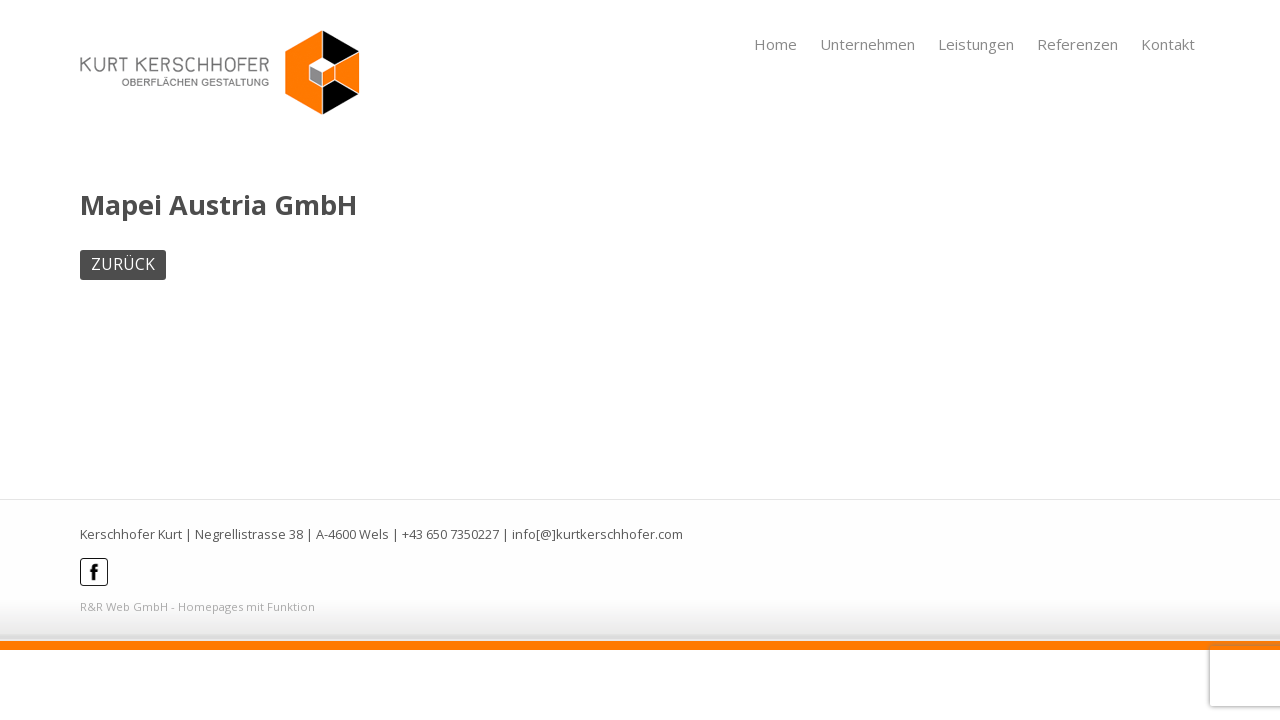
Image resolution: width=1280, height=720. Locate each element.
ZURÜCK (123, 264)
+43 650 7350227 (450, 534)
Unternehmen (867, 44)
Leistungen (976, 44)
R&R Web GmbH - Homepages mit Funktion (197, 606)
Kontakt (1168, 44)
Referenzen (1077, 44)
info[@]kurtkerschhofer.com (597, 534)
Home (775, 44)
